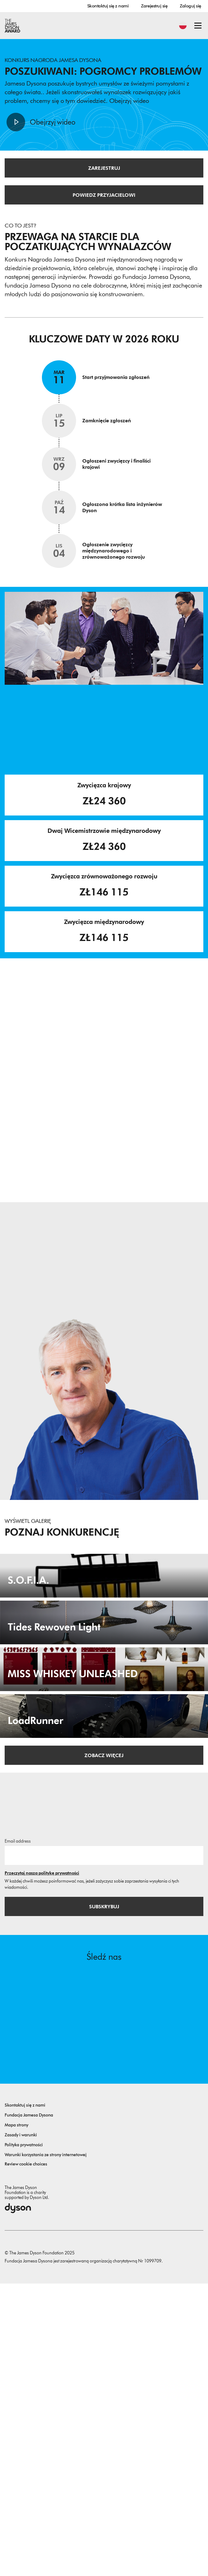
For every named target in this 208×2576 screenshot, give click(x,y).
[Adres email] (104, 2147)
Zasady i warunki (21, 2427)
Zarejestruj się (154, 6)
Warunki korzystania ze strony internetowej (46, 2447)
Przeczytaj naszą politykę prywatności (42, 2165)
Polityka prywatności (24, 2437)
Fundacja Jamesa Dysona (29, 2407)
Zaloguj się (190, 6)
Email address (18, 2133)
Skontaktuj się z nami (108, 6)
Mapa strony (16, 2417)
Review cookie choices (26, 2456)
